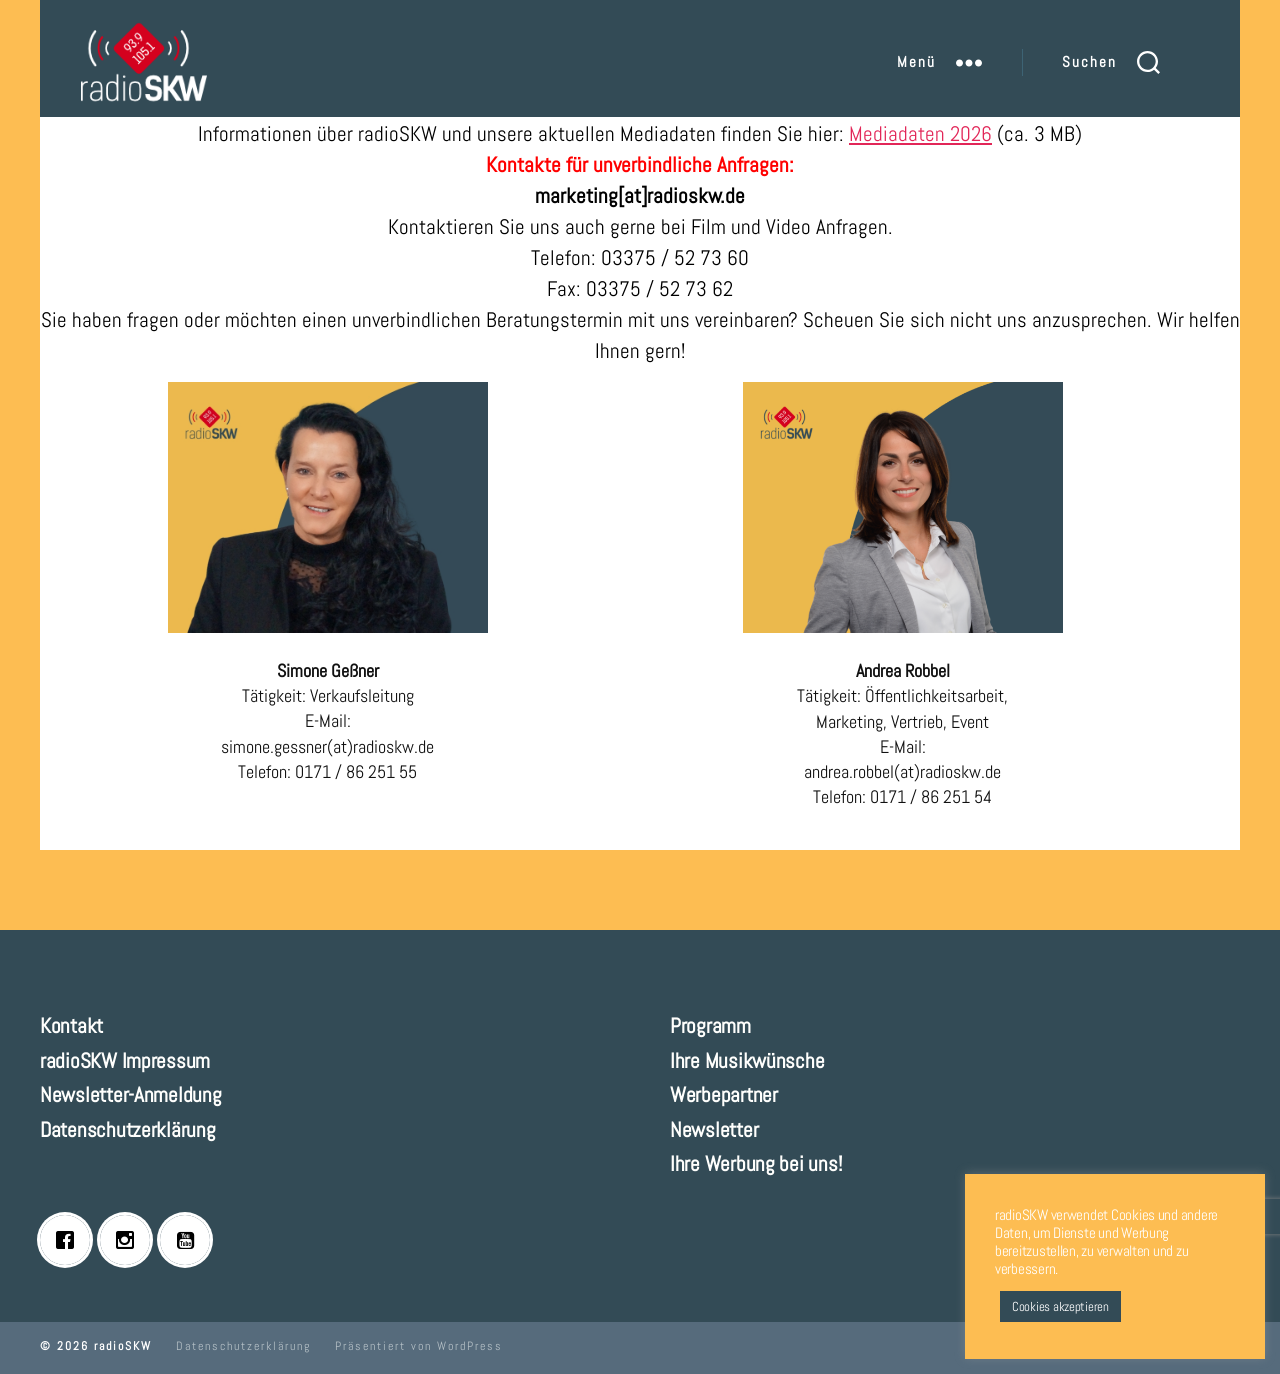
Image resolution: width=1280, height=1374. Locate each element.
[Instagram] (130, 1240)
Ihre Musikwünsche (747, 1060)
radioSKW (123, 1346)
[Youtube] (190, 1240)
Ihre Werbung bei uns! (755, 1163)
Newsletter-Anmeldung (131, 1094)
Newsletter (714, 1129)
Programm (710, 1025)
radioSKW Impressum (125, 1060)
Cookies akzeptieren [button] (1060, 1306)
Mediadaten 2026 (920, 133)
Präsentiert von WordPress (419, 1346)
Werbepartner (724, 1094)
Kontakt (71, 1025)
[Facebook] (70, 1240)
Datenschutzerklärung (128, 1129)
